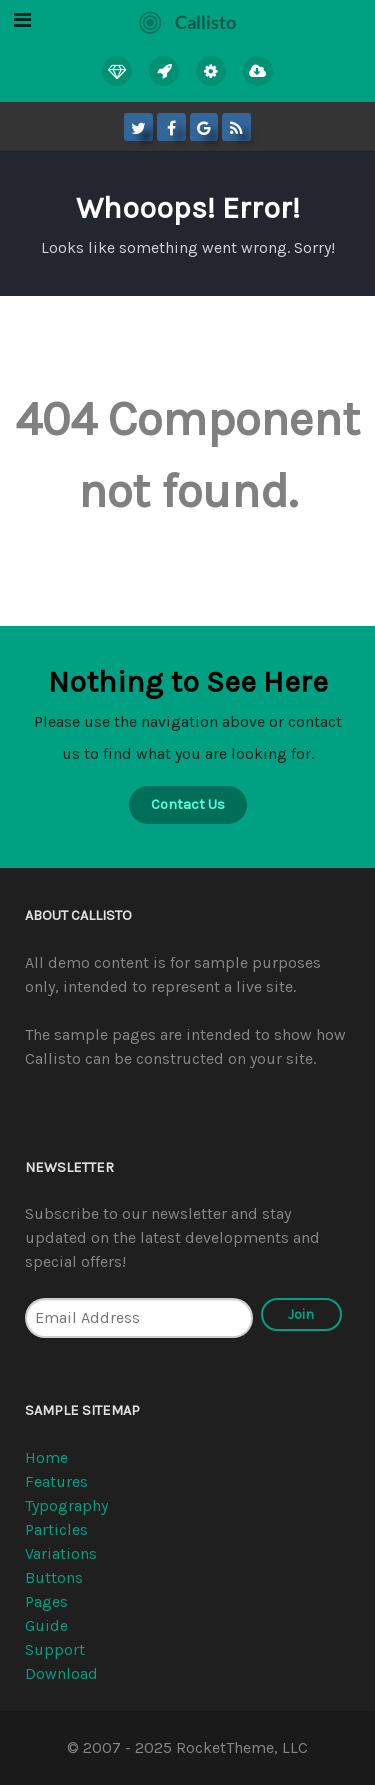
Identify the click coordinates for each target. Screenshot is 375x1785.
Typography (66, 1505)
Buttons (54, 1577)
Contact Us (188, 804)
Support (55, 1649)
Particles (56, 1529)
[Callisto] (187, 19)
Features (56, 1481)
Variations (61, 1553)
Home (46, 1457)
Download (61, 1673)
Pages (46, 1601)
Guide (46, 1625)
